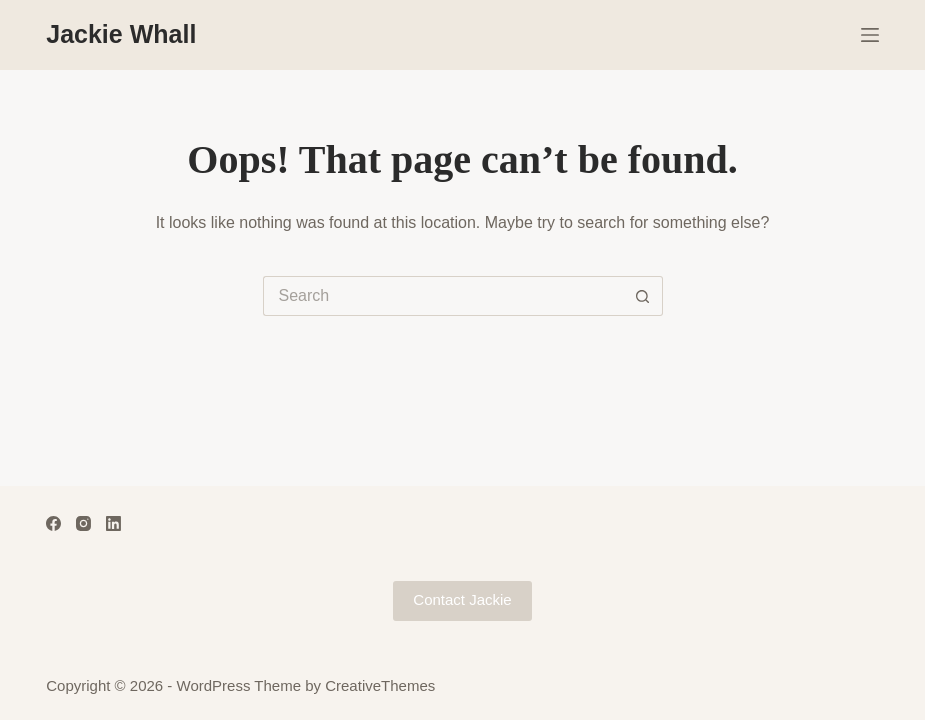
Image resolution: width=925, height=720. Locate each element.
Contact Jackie (462, 599)
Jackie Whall (121, 34)
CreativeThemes (380, 685)
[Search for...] (443, 296)
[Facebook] (53, 523)
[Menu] (870, 35)
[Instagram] (83, 523)
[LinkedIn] (113, 523)
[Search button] (643, 296)
